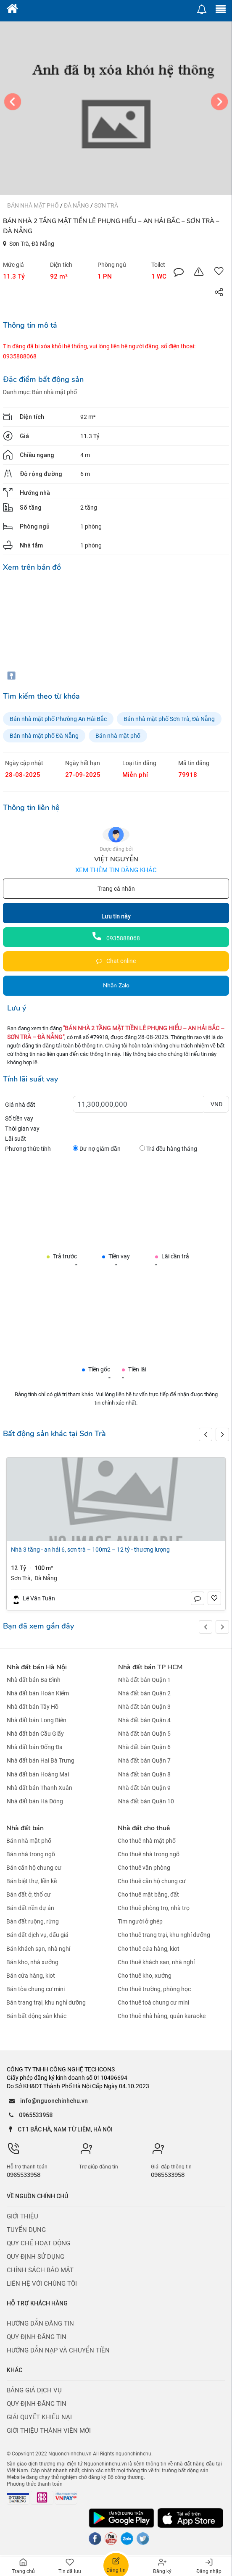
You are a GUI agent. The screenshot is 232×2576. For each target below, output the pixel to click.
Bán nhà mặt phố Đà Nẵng (44, 735)
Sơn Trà (106, 205)
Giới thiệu (22, 2216)
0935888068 (116, 938)
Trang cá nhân (116, 888)
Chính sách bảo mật (40, 2270)
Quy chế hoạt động (38, 2243)
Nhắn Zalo (116, 985)
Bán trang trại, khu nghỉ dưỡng (46, 2002)
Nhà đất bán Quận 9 (144, 1787)
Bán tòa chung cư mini (35, 1989)
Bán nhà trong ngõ (30, 1854)
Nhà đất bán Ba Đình (34, 1679)
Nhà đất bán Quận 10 (146, 1801)
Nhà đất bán (25, 1828)
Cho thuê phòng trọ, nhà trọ (154, 1908)
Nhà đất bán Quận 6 (144, 1747)
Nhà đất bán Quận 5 (144, 1733)
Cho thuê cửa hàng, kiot (148, 1948)
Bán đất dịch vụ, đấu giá (37, 1935)
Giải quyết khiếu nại (39, 2417)
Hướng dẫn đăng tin (40, 2323)
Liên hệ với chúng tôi (42, 2283)
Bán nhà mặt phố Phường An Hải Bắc (58, 719)
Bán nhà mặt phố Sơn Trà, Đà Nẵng (169, 719)
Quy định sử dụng (35, 2256)
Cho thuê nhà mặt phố (147, 1840)
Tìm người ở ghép (140, 1921)
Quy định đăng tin (36, 2337)
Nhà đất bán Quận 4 (144, 1720)
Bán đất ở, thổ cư (28, 1894)
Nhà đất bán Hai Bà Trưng (40, 1761)
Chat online (116, 961)
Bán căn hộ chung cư (33, 1867)
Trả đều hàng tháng (168, 1148)
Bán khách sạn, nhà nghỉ (38, 1948)
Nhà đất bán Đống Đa (35, 1747)
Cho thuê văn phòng (144, 1867)
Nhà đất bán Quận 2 (144, 1693)
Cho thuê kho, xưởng (144, 1975)
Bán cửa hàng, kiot (30, 1975)
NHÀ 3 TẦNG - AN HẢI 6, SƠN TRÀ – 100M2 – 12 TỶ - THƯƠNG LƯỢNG (90, 1549)
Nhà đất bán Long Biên (36, 1720)
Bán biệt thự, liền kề (31, 1881)
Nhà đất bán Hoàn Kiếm (38, 1693)
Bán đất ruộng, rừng (32, 1921)
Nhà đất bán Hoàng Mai (38, 1774)
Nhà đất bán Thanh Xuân (39, 1787)
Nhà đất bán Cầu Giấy (35, 1733)
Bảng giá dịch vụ (34, 2390)
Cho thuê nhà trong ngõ (148, 1854)
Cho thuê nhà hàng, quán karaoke (162, 2016)
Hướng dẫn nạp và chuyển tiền (58, 2350)
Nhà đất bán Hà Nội (37, 1667)
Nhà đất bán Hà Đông (35, 1801)
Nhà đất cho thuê (144, 1828)
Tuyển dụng (26, 2230)
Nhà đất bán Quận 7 (144, 1761)
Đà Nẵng (77, 205)
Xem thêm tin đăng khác (116, 870)
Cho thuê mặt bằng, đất (148, 1894)
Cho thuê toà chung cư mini (153, 2002)
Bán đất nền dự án (30, 1908)
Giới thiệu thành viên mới (49, 2430)
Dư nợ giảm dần (97, 1148)
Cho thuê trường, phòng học (154, 1989)
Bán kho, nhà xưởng (32, 1962)
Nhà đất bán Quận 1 (144, 1679)
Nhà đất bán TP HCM (150, 1667)
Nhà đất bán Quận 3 (144, 1706)
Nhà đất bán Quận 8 (144, 1774)
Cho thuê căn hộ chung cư (152, 1881)
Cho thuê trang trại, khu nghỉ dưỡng (164, 1935)
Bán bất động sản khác (36, 2016)
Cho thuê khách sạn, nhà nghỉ (156, 1962)
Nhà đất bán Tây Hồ (32, 1706)
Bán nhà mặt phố (33, 205)
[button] (222, 1434)
